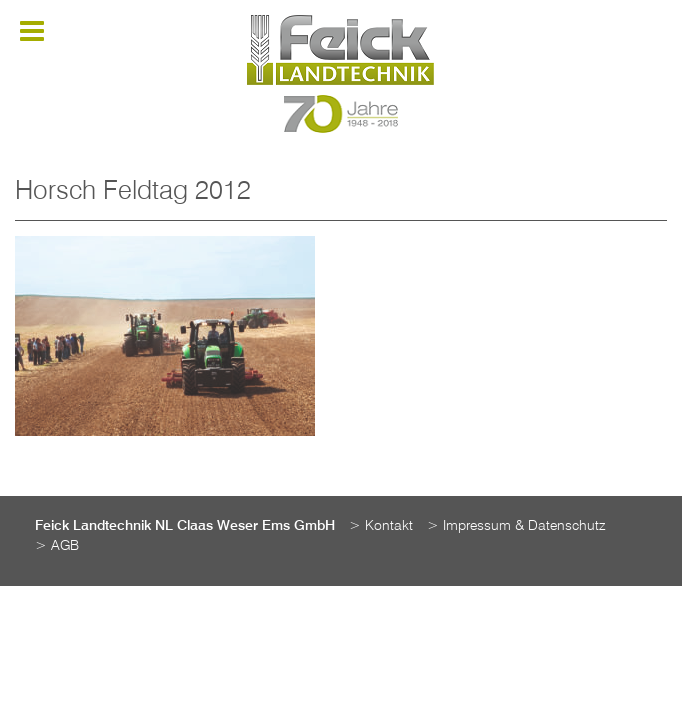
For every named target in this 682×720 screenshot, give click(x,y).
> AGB (57, 546)
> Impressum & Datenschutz (516, 526)
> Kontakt (381, 526)
